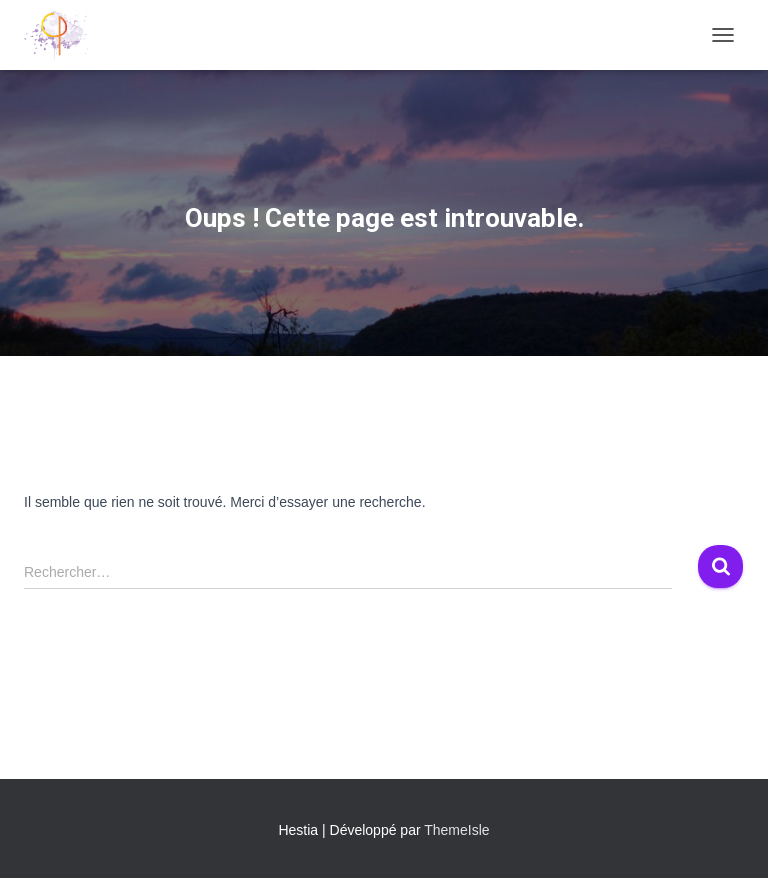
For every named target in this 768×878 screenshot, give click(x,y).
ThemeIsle (456, 830)
